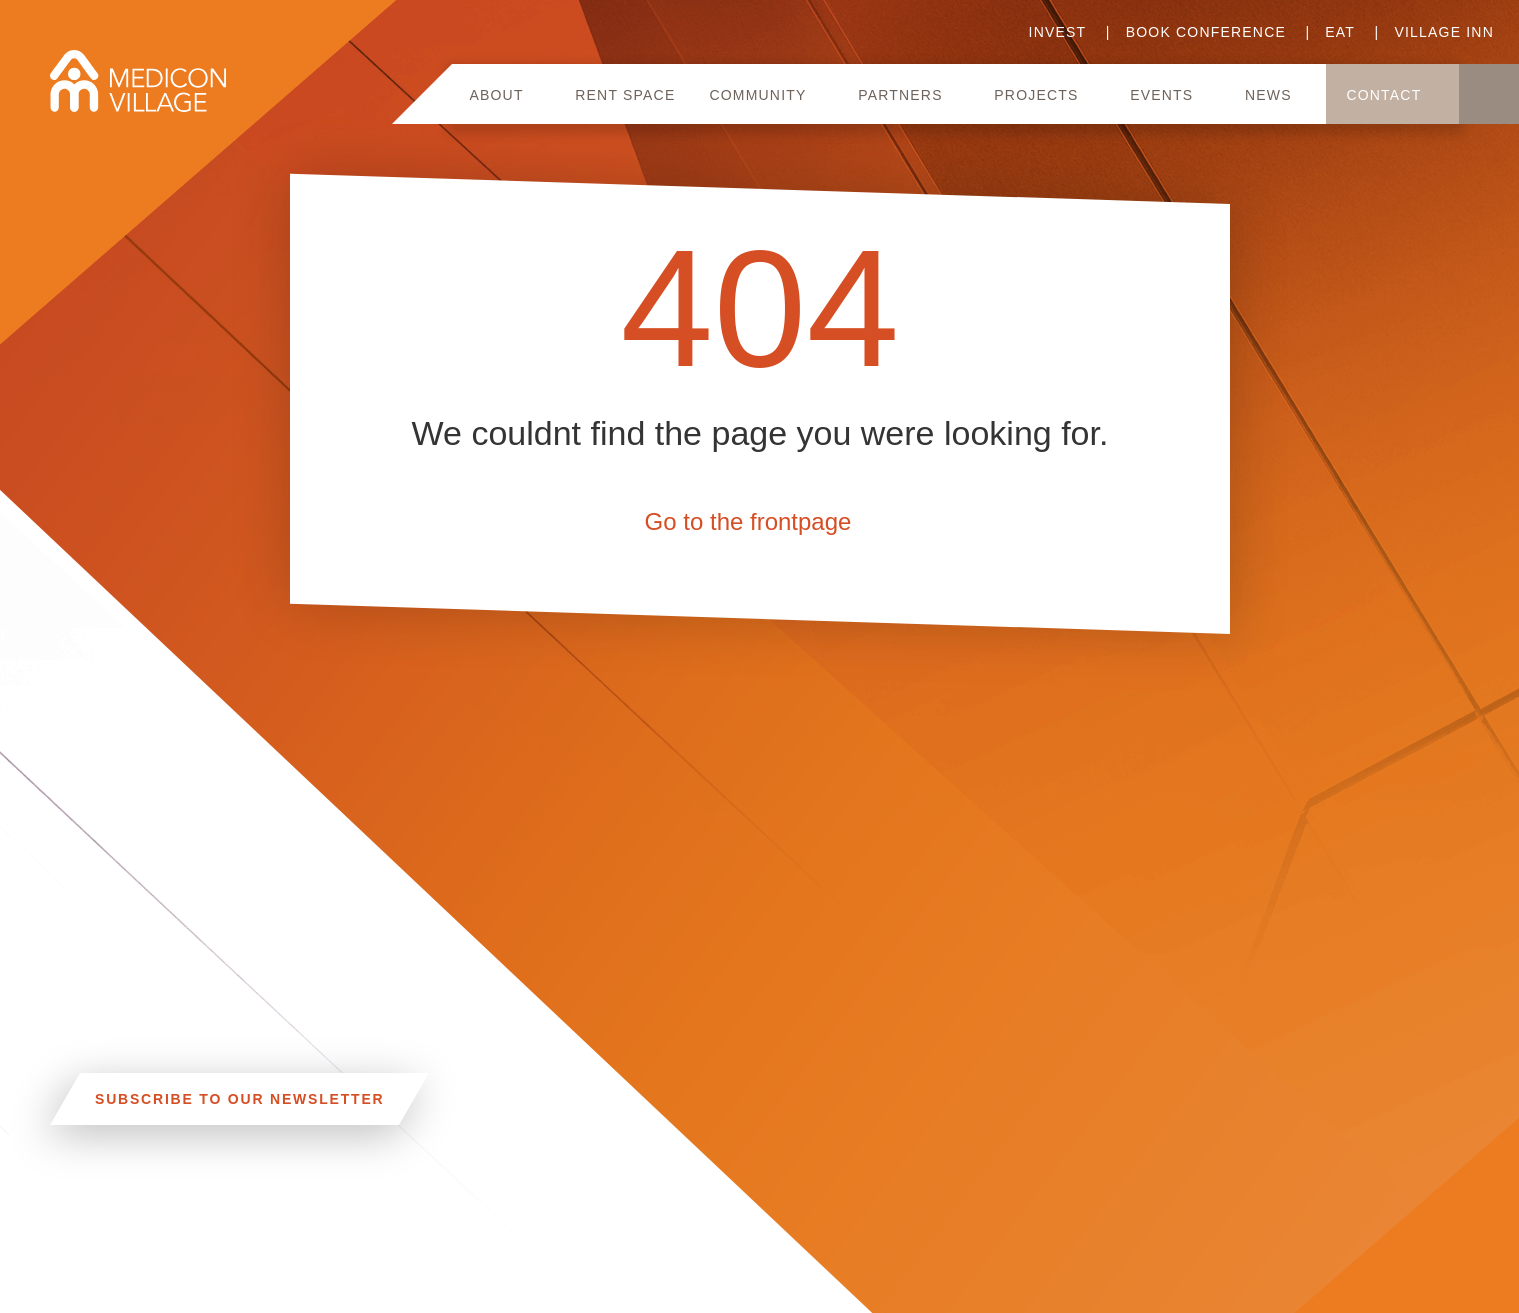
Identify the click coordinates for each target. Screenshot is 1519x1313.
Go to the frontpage (747, 521)
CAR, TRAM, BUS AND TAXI (256, 1223)
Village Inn (1444, 32)
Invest (1058, 32)
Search (1489, 94)
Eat (1340, 32)
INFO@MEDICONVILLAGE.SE (161, 1300)
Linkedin (533, 1218)
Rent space (625, 95)
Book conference (1206, 32)
